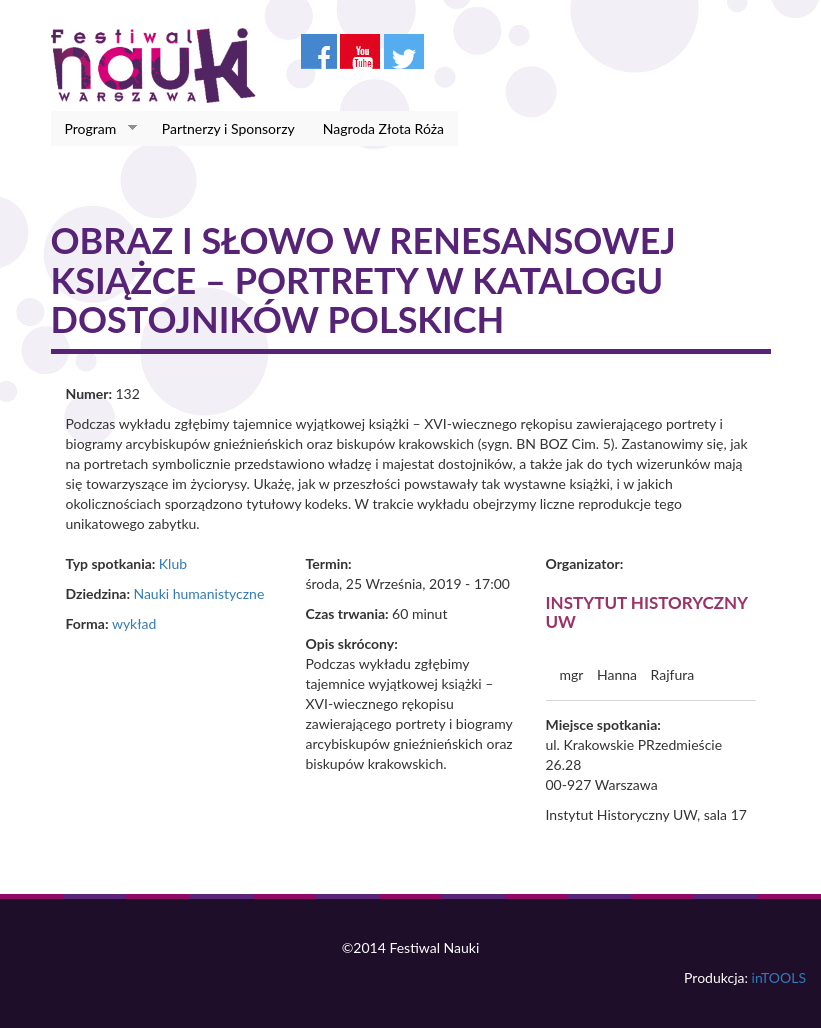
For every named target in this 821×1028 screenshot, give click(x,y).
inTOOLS (779, 977)
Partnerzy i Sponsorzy (228, 128)
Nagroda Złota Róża (383, 128)
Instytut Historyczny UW (647, 612)
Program (94, 129)
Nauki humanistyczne (198, 593)
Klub (173, 563)
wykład (134, 623)
